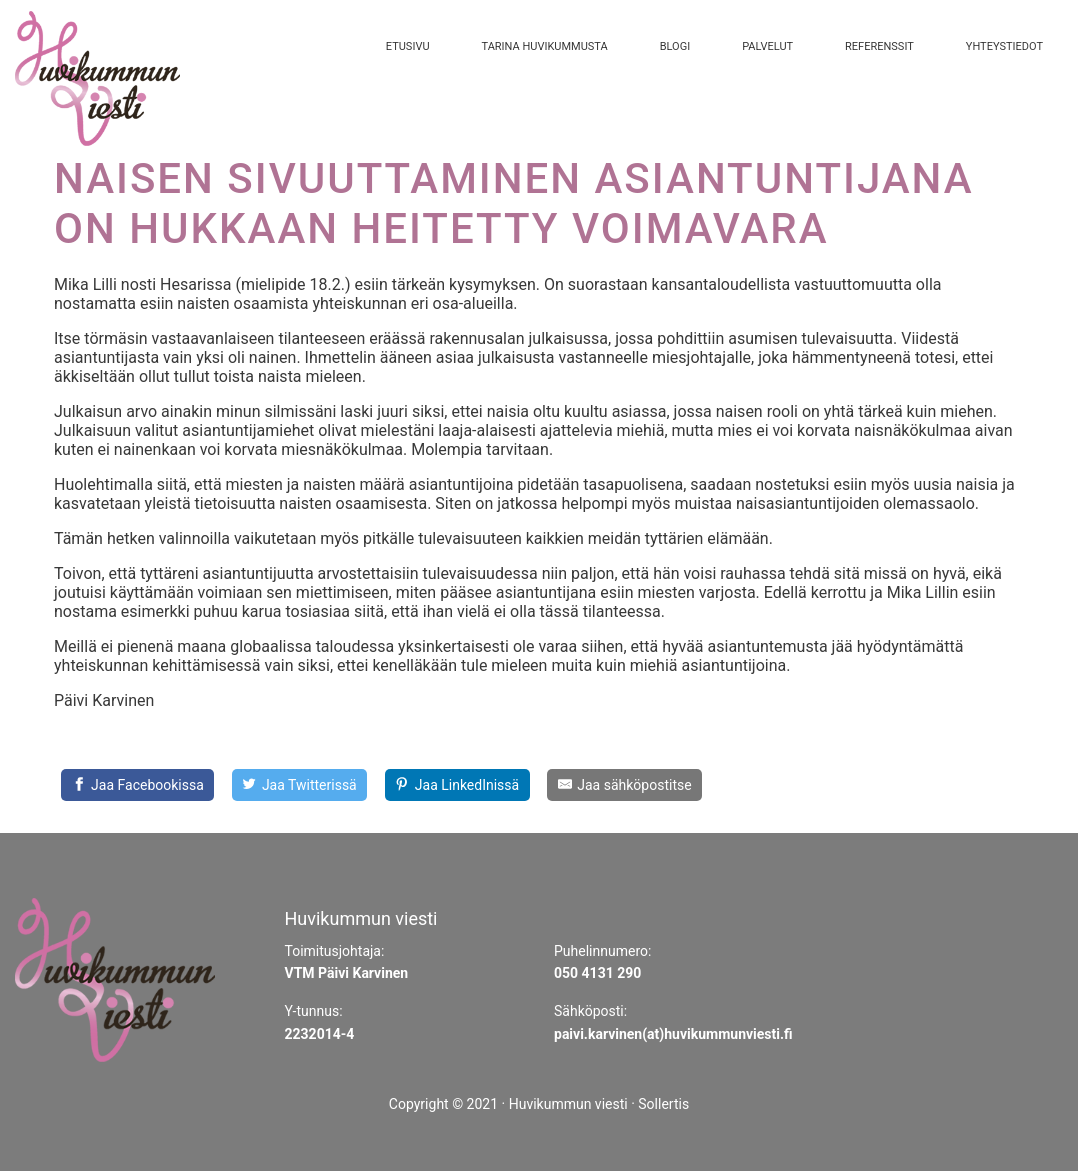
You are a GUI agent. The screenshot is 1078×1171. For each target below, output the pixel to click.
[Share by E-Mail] (624, 785)
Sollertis (663, 1104)
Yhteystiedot (1004, 46)
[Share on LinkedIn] (457, 785)
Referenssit (879, 46)
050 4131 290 (597, 973)
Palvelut (767, 46)
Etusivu (408, 46)
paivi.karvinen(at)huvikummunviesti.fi (673, 1034)
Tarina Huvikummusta (545, 46)
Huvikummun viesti (568, 1104)
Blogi (675, 46)
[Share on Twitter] (299, 785)
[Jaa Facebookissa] (137, 785)
